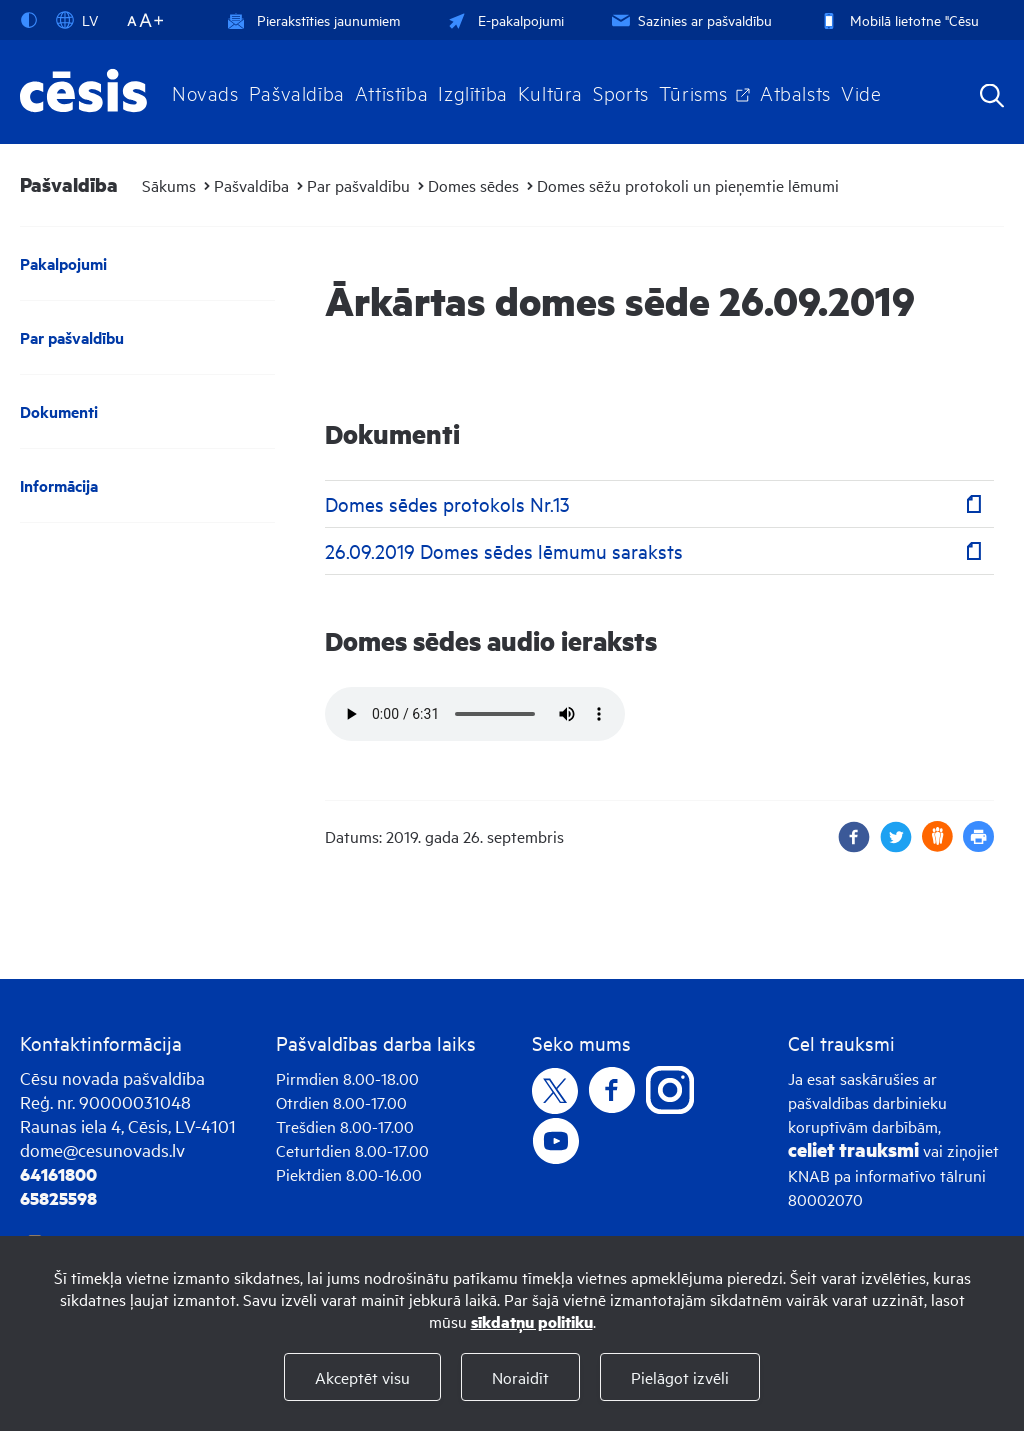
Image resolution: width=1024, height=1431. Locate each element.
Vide (861, 92)
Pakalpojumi (63, 263)
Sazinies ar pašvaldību (690, 19)
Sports (621, 92)
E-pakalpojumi (504, 19)
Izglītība (473, 92)
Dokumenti (59, 411)
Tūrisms (693, 92)
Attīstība (392, 92)
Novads (205, 92)
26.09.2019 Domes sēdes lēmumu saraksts (504, 550)
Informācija (59, 485)
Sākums (169, 185)
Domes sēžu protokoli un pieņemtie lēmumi (688, 185)
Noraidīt (520, 1377)
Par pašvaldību (358, 185)
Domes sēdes (473, 185)
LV (77, 20)
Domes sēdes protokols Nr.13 (447, 503)
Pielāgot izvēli (680, 1377)
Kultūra (550, 92)
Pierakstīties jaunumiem (313, 19)
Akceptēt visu (362, 1377)
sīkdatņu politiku (532, 1321)
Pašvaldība (297, 92)
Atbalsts (795, 92)
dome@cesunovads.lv (102, 1149)
